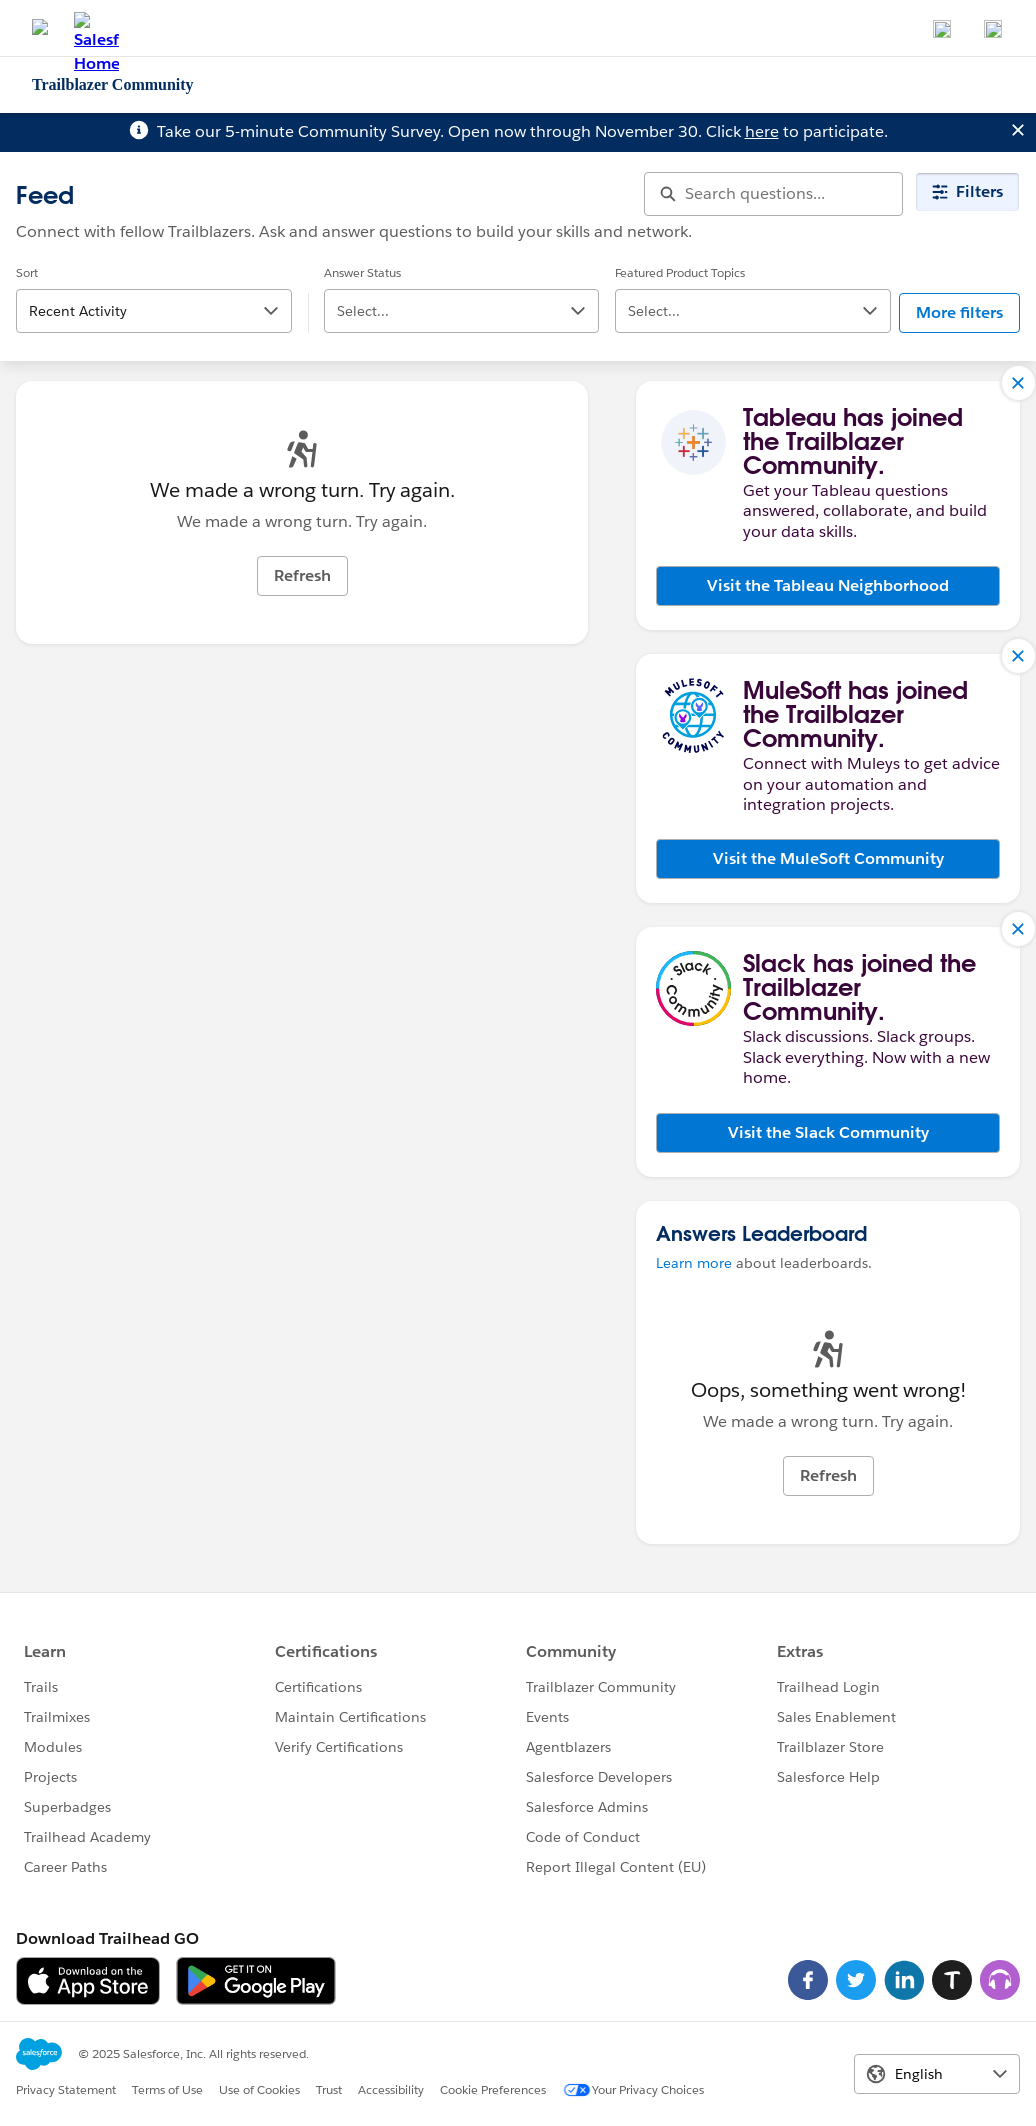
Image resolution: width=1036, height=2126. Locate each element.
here (762, 131)
